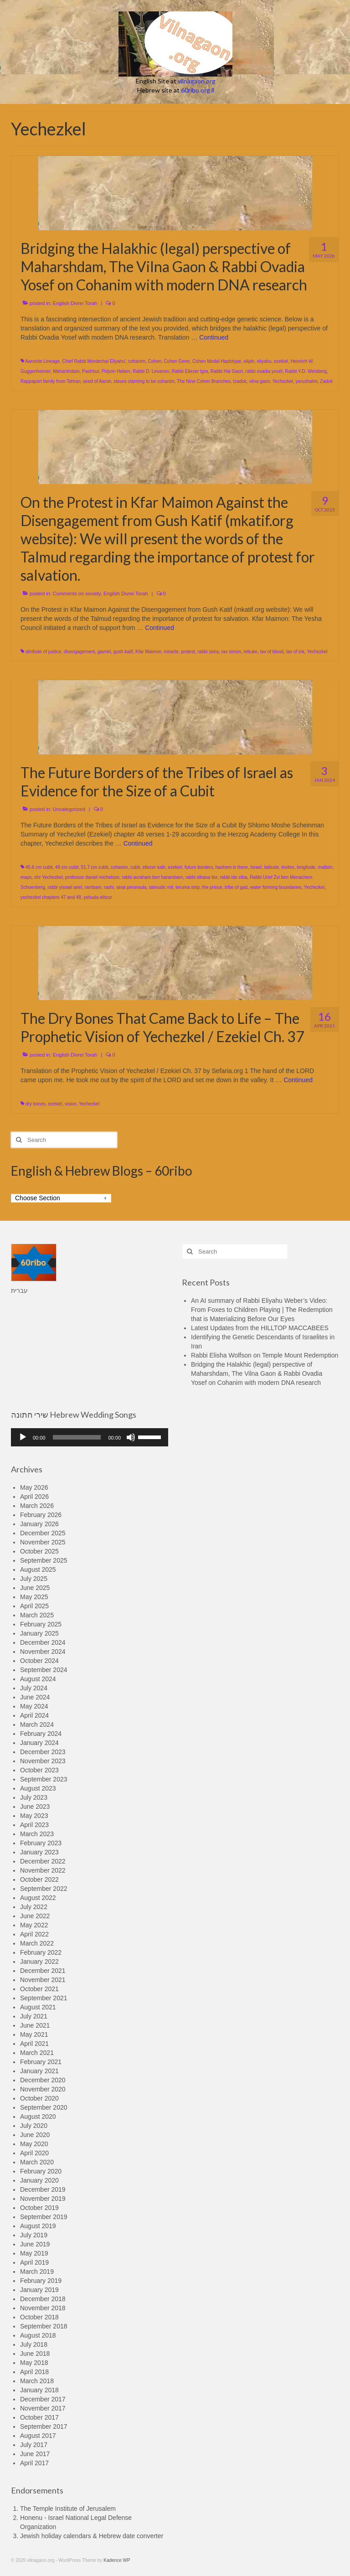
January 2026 (39, 1524)
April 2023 (34, 1824)
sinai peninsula (131, 887)
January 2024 (39, 1742)
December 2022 (43, 1861)
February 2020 (41, 2171)
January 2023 (39, 1852)
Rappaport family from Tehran (51, 381)
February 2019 (41, 2280)
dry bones (36, 1103)
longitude (306, 867)
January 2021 (39, 2071)
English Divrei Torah (75, 303)
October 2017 (39, 2417)
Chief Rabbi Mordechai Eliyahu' (93, 361)
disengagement (79, 651)
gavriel (104, 651)
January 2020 (39, 2180)
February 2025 (41, 1624)
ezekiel (281, 361)
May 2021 (34, 2034)
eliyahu (264, 361)
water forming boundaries (276, 887)
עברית (19, 1290)
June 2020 (35, 2134)
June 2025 (35, 1587)
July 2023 (33, 1797)
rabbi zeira (208, 651)
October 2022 (39, 1879)
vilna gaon (259, 381)
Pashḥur (90, 371)
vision (71, 1103)
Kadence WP (116, 2560)
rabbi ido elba (233, 877)
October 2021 (39, 1989)
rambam (93, 887)
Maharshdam (66, 371)
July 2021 (33, 2016)
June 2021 (35, 2025)
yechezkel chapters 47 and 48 (51, 897)
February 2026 (41, 1514)
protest (188, 651)
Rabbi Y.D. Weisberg (306, 371)
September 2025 (43, 1560)
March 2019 (37, 2271)
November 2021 (43, 1979)
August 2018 (38, 2335)
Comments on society (77, 593)
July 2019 (33, 2235)
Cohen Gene (177, 361)
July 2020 (33, 2125)
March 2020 (37, 2162)
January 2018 (39, 2390)
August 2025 (38, 1569)
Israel (255, 867)
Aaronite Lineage (42, 361)
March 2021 (37, 2052)
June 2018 (35, 2353)
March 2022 (37, 1943)
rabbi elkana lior (201, 877)
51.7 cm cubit (94, 867)
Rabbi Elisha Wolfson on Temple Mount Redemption (264, 1355)
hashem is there (232, 867)
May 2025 (34, 1596)
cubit (135, 867)
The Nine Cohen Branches (204, 381)
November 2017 (43, 2408)
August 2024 (38, 1679)
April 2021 (34, 2043)
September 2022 (43, 1888)
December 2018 (43, 2298)
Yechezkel (283, 381)
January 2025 (39, 1633)
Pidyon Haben (116, 371)
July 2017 (33, 2444)
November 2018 (43, 2308)
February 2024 (41, 1733)
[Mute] (130, 1437)
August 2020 (38, 2116)
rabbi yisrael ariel (65, 887)
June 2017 (35, 2453)
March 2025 (37, 1615)
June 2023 (35, 1806)
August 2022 (38, 1897)
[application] (89, 1437)
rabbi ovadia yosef (264, 371)
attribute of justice (43, 651)
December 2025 (43, 1533)
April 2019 (34, 2262)
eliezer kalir (154, 867)
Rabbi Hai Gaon (227, 371)
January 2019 (39, 2289)
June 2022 (35, 1916)
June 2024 (35, 1697)
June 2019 (35, 2244)
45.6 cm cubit (39, 867)
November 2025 (43, 1542)
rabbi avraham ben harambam (152, 877)
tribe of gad (236, 887)
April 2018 (34, 2371)
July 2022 (33, 1906)
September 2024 (43, 1669)
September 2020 (43, 2107)
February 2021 (41, 2061)
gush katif (123, 651)
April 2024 (34, 1715)
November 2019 (43, 2198)
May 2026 (34, 1487)
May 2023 (34, 1815)
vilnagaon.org (197, 81)
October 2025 (39, 1551)
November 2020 (43, 2089)
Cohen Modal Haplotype (216, 361)
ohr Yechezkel (48, 877)
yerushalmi (306, 381)
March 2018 (37, 2381)
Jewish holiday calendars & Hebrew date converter (91, 2536)
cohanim (136, 361)
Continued (213, 337)
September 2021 (43, 1998)
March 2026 (37, 1505)
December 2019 (43, 2189)
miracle (171, 651)
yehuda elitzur (97, 897)
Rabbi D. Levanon (151, 371)
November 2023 (43, 1761)
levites (287, 867)
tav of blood (272, 651)
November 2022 (43, 1870)
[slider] (77, 1437)
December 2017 (43, 2399)
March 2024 (37, 1724)
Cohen (154, 361)
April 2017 (34, 2463)
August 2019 (38, 2226)
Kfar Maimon (148, 651)
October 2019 (39, 2207)
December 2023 (43, 1751)
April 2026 (34, 1496)
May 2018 (34, 2362)
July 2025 (33, 1578)
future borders (199, 867)
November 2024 (43, 1651)
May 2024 (34, 1706)
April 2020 (34, 2153)
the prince (212, 887)
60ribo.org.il (197, 90)
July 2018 (33, 2344)
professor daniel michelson (92, 877)
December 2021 (43, 1970)
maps (26, 877)
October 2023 (39, 1770)
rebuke (250, 651)
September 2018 (43, 2326)
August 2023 (38, 1788)
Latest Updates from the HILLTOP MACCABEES (260, 1328)
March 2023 (37, 1834)
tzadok (240, 381)
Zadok (326, 381)
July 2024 (33, 1688)
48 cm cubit (66, 867)
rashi (109, 887)
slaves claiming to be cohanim (143, 381)
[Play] (22, 1437)
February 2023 (41, 1843)
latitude (271, 867)
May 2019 (34, 2253)
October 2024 (39, 1660)
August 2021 (38, 2007)
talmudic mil (161, 887)
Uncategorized (69, 809)
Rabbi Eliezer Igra (190, 371)
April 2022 (34, 1934)
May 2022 (34, 1925)
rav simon (231, 651)
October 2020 (39, 2098)
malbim (325, 867)
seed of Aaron (97, 381)
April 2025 (34, 1606)
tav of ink (295, 651)
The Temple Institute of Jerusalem (68, 2508)
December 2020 (43, 2080)
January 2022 (39, 1961)
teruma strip (187, 887)
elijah (249, 361)
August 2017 (38, 2435)
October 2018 (39, 2317)
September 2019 (43, 2216)
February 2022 (41, 1952)
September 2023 (43, 1779)
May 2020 (34, 2144)
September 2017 (43, 2426)
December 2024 (43, 1642)
